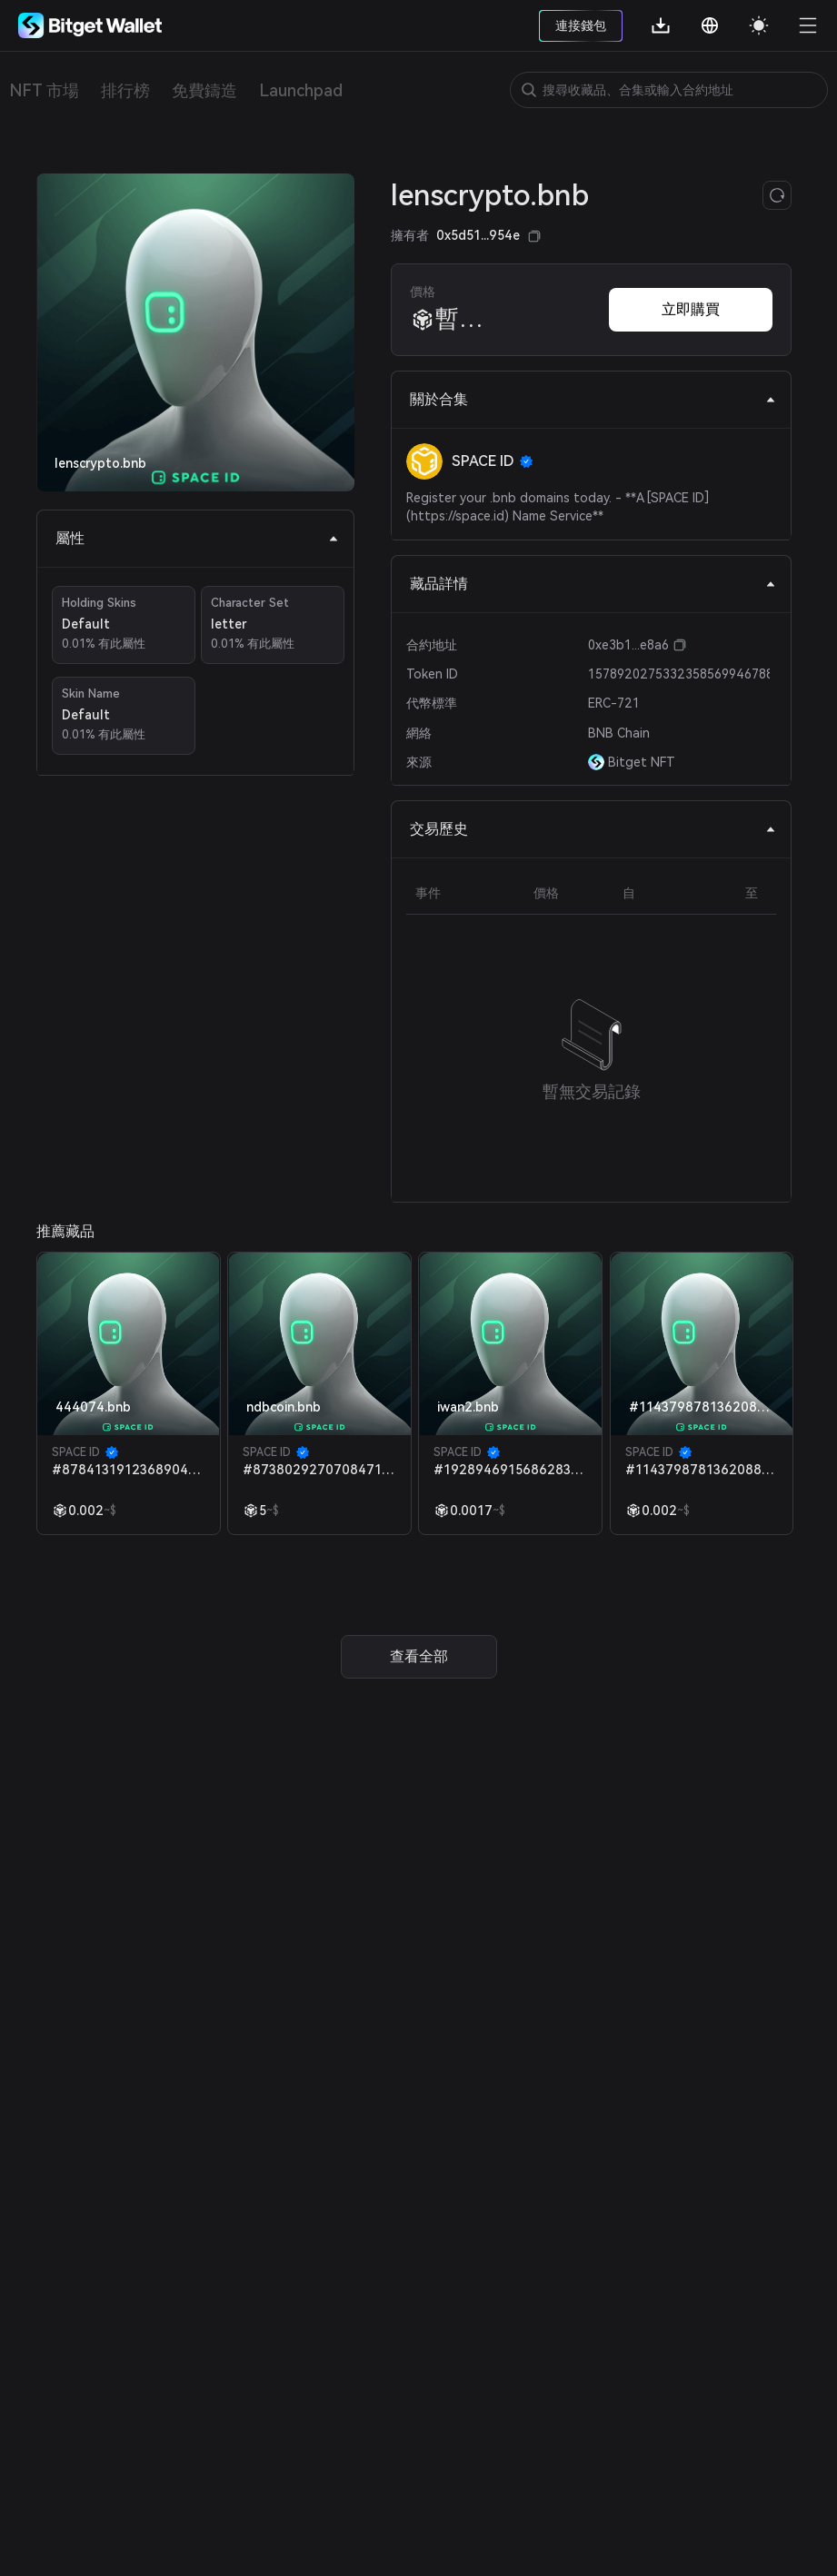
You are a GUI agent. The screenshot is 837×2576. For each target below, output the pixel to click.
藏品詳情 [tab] (593, 583)
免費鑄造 (204, 90)
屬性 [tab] (197, 538)
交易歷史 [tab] (593, 828)
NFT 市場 (44, 90)
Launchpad (301, 90)
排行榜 (125, 90)
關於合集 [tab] (593, 399)
